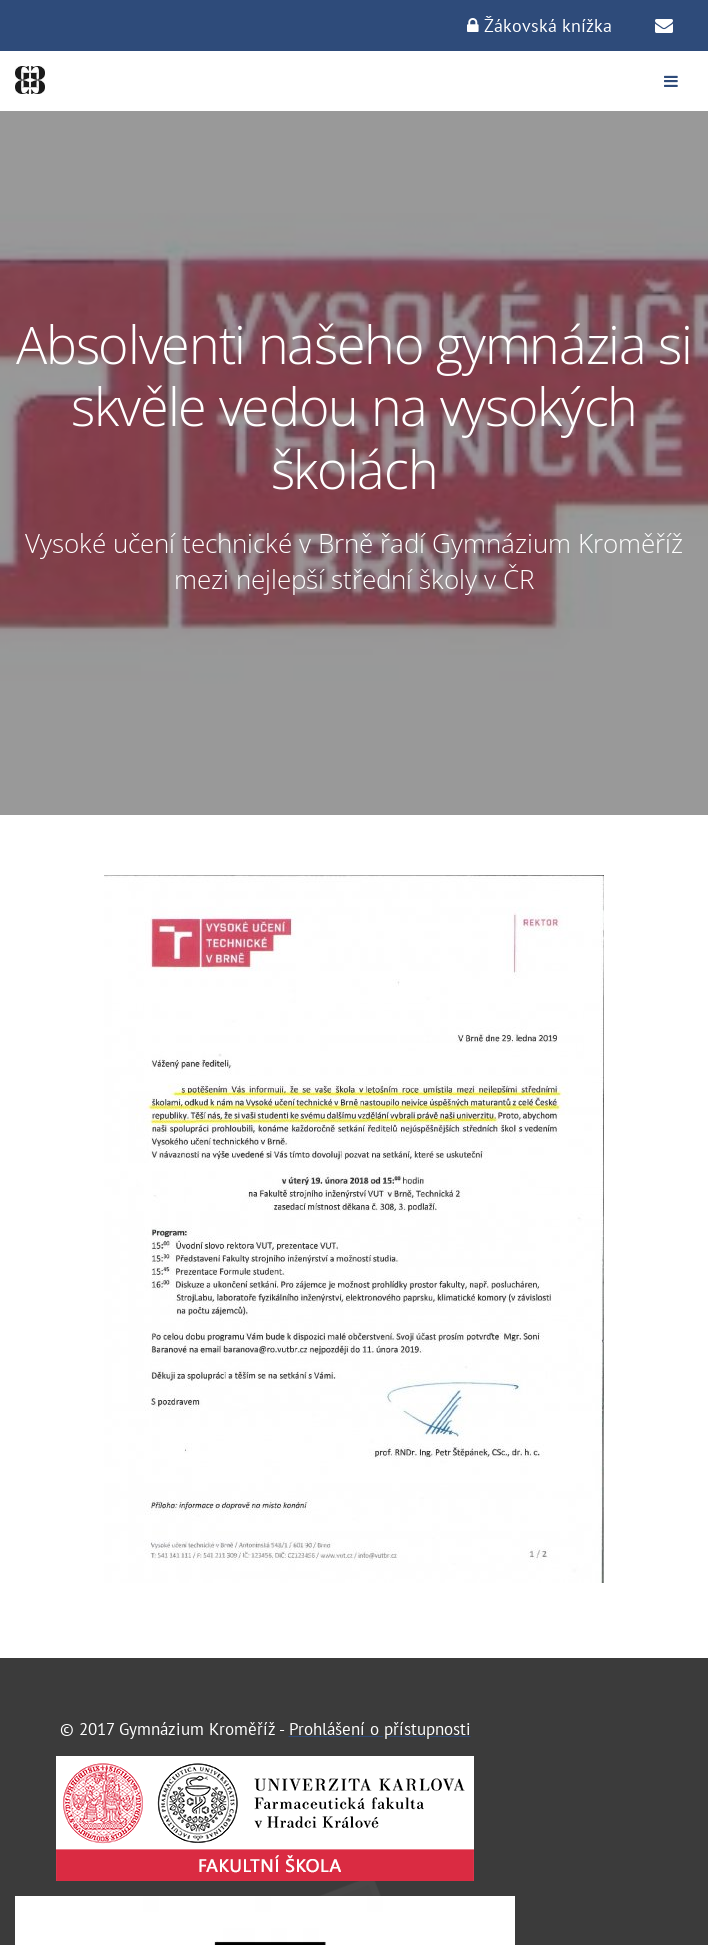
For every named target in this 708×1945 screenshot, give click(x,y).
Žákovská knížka (539, 25)
